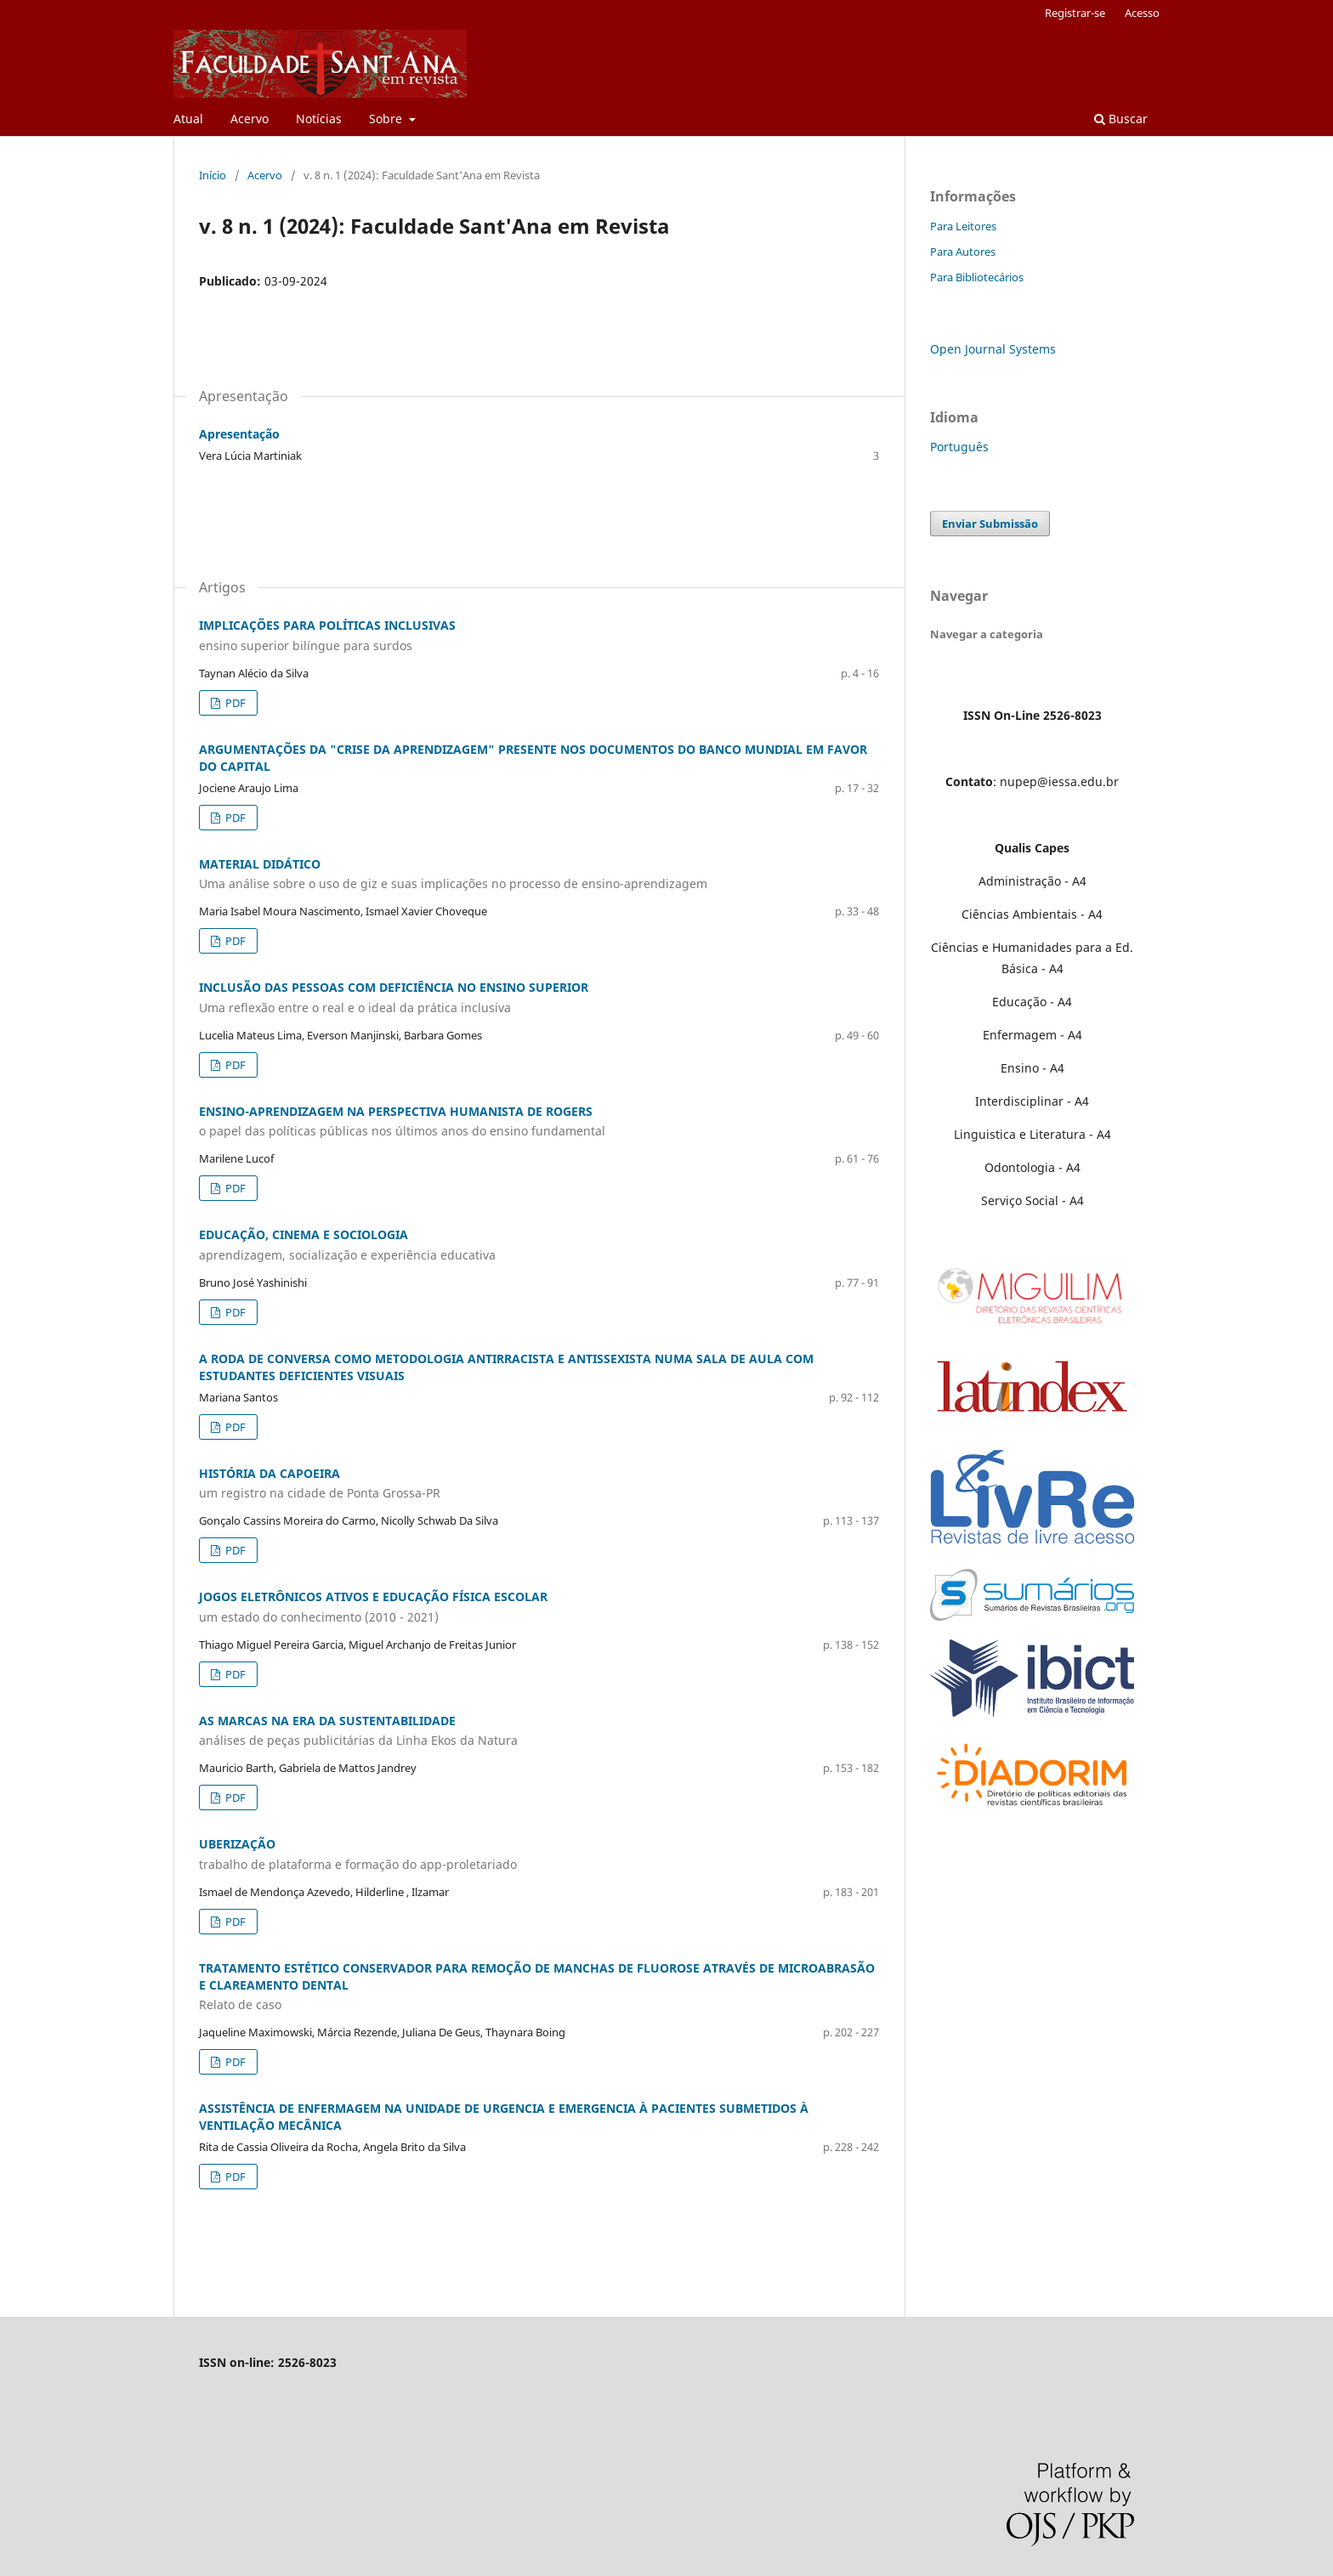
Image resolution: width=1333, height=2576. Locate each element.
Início (212, 175)
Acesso (1142, 12)
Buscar (1121, 118)
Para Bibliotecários (977, 277)
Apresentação (239, 434)
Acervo (249, 118)
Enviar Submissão (990, 523)
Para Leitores (963, 226)
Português (959, 447)
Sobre (387, 118)
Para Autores (962, 251)
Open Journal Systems (993, 349)
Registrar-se (1075, 12)
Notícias (319, 118)
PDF (234, 703)
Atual (188, 118)
